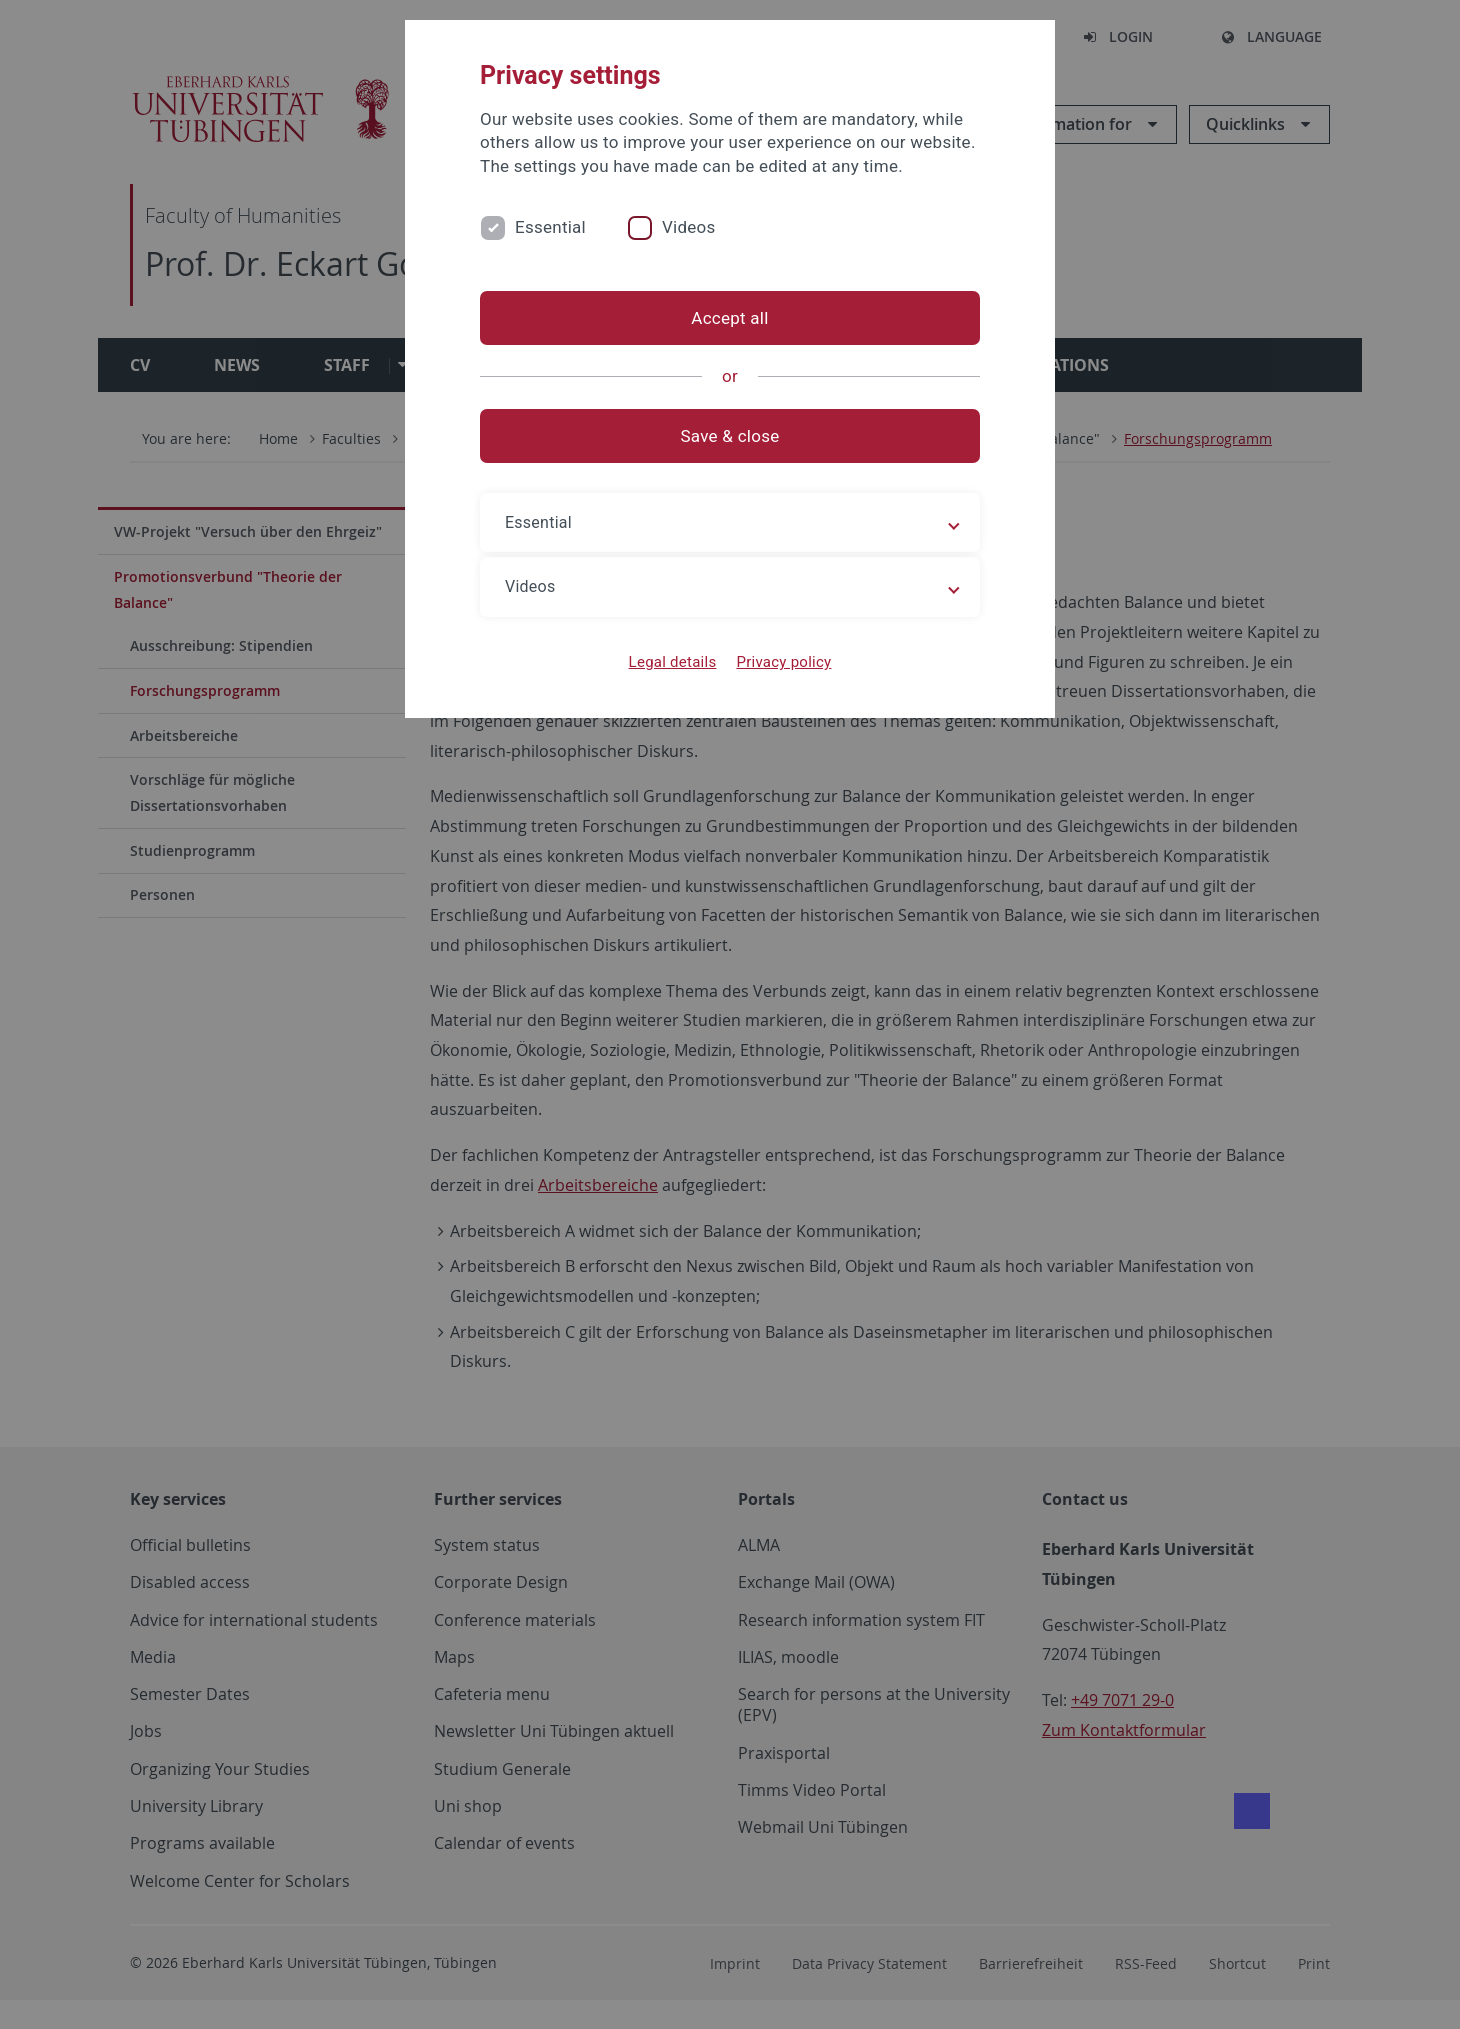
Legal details (673, 662)
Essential (550, 227)
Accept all (729, 318)
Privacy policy (783, 662)
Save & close (730, 436)
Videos (689, 227)
